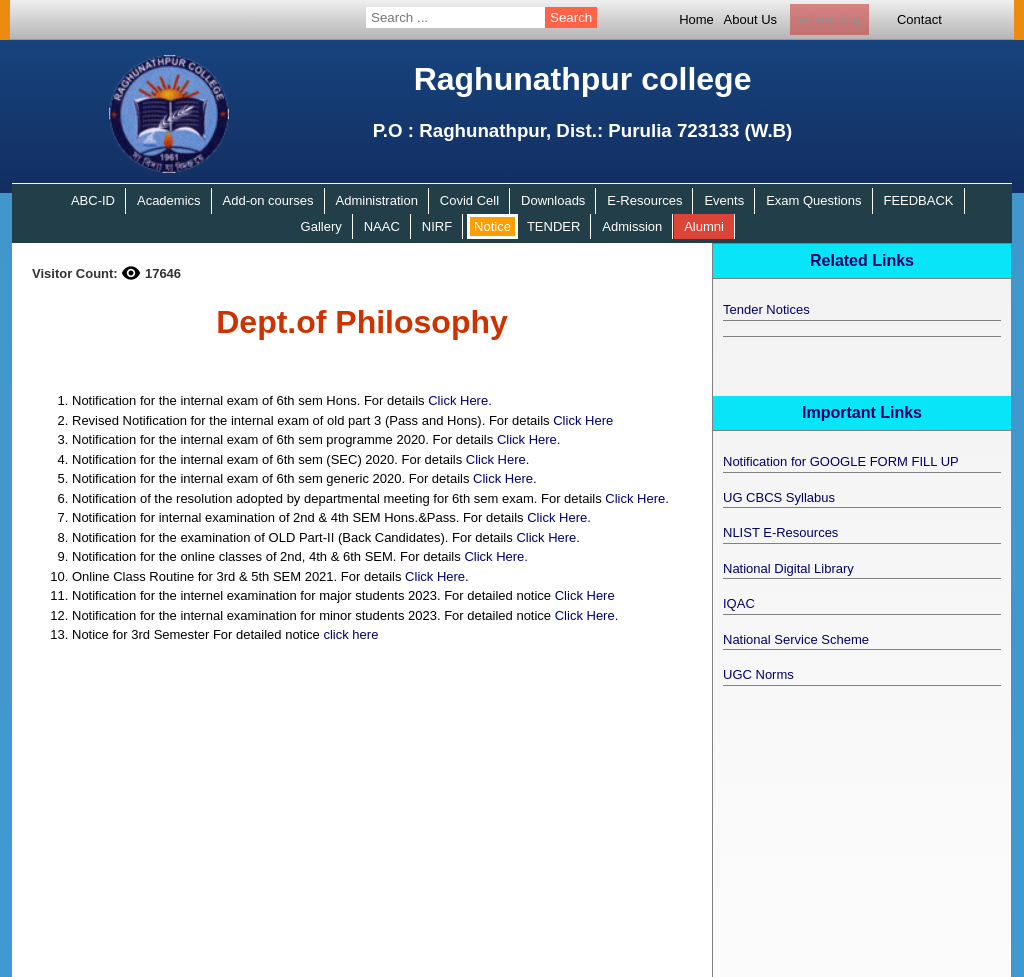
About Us (750, 19)
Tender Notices (766, 309)
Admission (632, 226)
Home (696, 19)
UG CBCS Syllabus (779, 497)
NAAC (382, 226)
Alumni (704, 226)
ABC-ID (93, 200)
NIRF (437, 226)
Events (724, 200)
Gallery (321, 226)
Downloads (553, 200)
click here (350, 634)
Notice (492, 226)
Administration (377, 200)
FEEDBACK (918, 200)
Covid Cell (469, 200)
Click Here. (460, 400)
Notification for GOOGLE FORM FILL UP (841, 461)
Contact (919, 19)
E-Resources (644, 200)
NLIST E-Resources (780, 532)
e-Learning (829, 19)
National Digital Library (788, 568)
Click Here (583, 420)
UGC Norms (758, 674)
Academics (169, 200)
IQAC (739, 603)
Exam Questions (813, 200)
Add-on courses (268, 200)
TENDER (553, 226)
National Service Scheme (796, 639)
